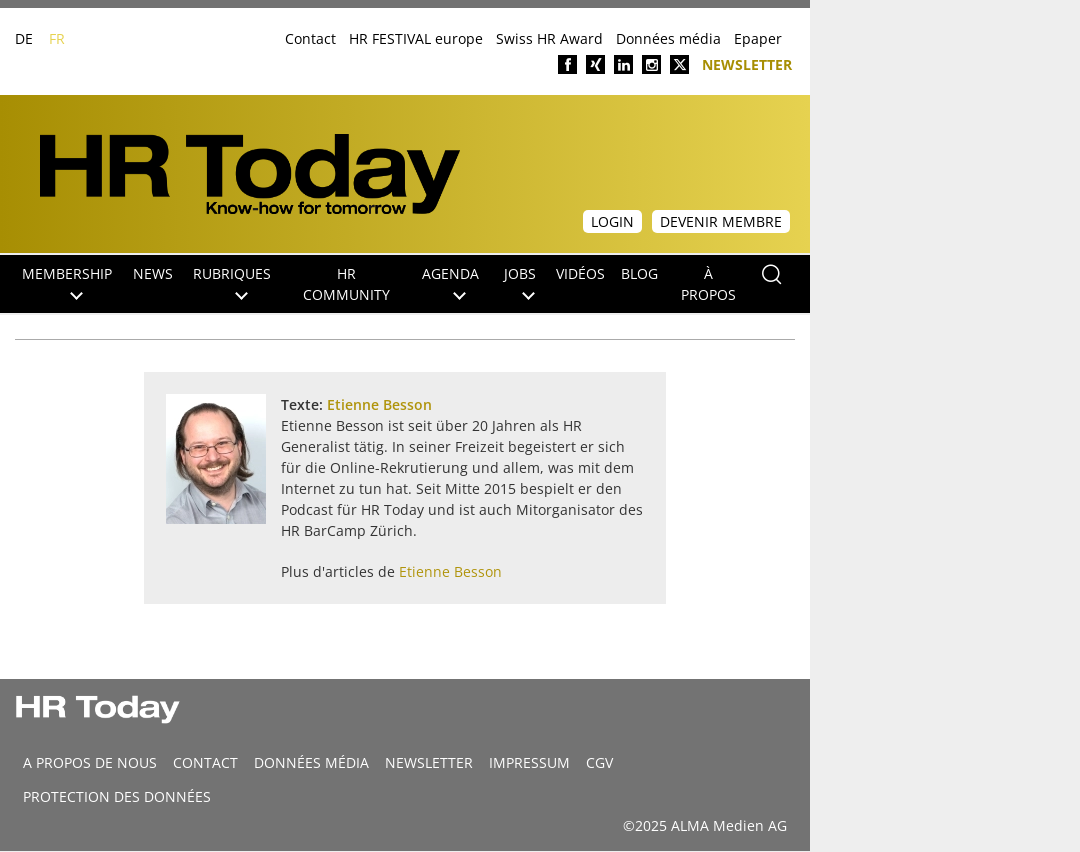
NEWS (153, 273)
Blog (639, 273)
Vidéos (580, 273)
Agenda (450, 282)
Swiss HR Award (549, 38)
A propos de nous (90, 762)
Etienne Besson (379, 404)
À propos (708, 284)
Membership (67, 282)
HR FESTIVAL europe (416, 38)
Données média (668, 38)
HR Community (346, 284)
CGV (599, 762)
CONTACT (205, 762)
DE (24, 38)
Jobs (520, 282)
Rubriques (232, 282)
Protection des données (117, 796)
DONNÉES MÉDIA (311, 762)
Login (612, 221)
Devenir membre (721, 221)
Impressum (529, 762)
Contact (310, 38)
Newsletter (747, 63)
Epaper (758, 38)
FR (57, 38)
